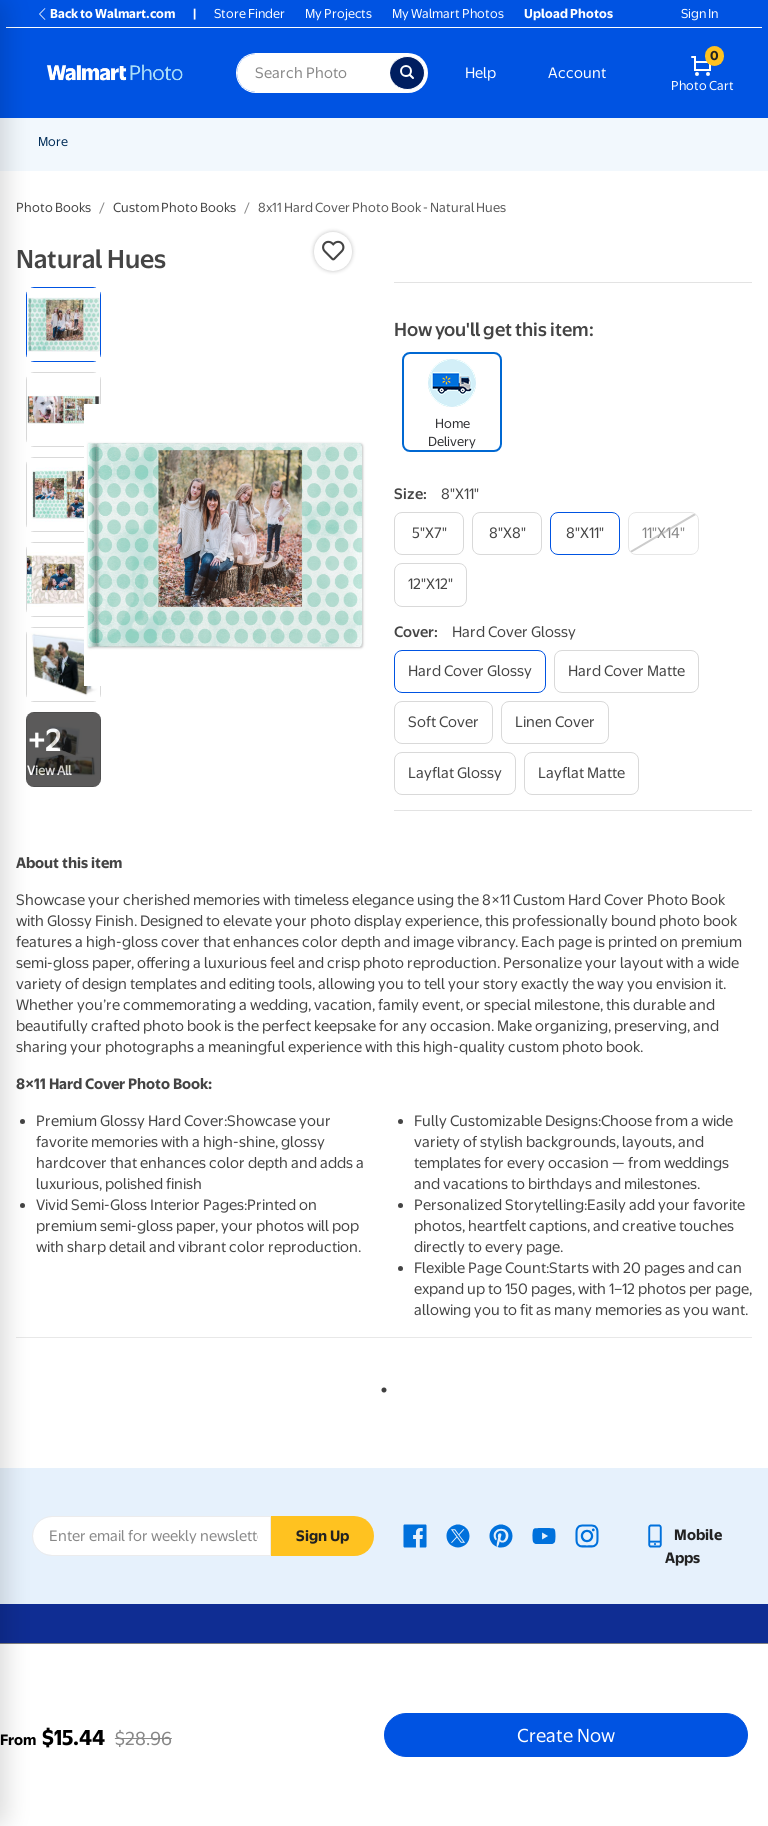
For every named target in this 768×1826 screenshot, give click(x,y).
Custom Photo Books (174, 207)
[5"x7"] (429, 533)
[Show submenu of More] (605, 141)
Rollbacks (59, 141)
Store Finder (249, 13)
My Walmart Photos (448, 13)
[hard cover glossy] (470, 671)
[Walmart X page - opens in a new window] (458, 1535)
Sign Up (322, 1536)
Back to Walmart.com (105, 13)
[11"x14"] (663, 533)
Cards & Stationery (478, 141)
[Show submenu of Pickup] (332, 141)
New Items (140, 141)
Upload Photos (568, 13)
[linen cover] (555, 722)
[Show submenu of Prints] (400, 141)
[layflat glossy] (455, 773)
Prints (374, 141)
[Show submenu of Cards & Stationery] (541, 141)
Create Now (566, 1735)
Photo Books (53, 207)
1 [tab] (380, 1386)
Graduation (227, 141)
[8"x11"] (585, 533)
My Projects (338, 13)
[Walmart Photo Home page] (120, 73)
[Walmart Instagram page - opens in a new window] (587, 1535)
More (581, 141)
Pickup (303, 141)
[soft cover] (443, 722)
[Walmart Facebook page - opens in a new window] (415, 1535)
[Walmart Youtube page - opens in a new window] (544, 1535)
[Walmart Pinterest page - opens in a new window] (501, 1535)
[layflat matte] (581, 773)
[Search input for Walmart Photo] (313, 73)
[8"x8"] (507, 533)
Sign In (699, 13)
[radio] (63, 324)
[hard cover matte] (626, 671)
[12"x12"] (430, 584)
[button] (333, 251)
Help (480, 73)
